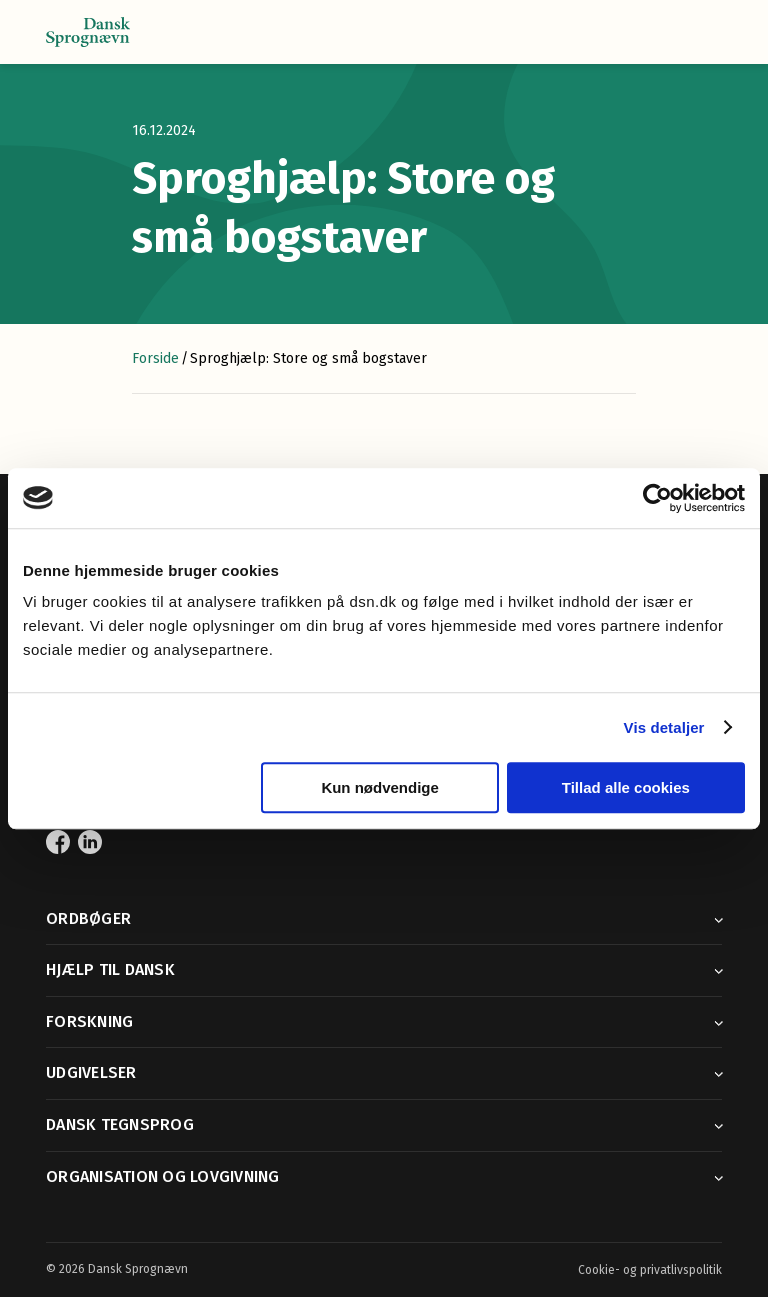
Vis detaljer (664, 727)
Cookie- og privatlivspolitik (650, 1270)
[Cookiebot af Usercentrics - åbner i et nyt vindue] (657, 498)
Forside (155, 358)
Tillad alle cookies (626, 787)
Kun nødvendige (380, 787)
